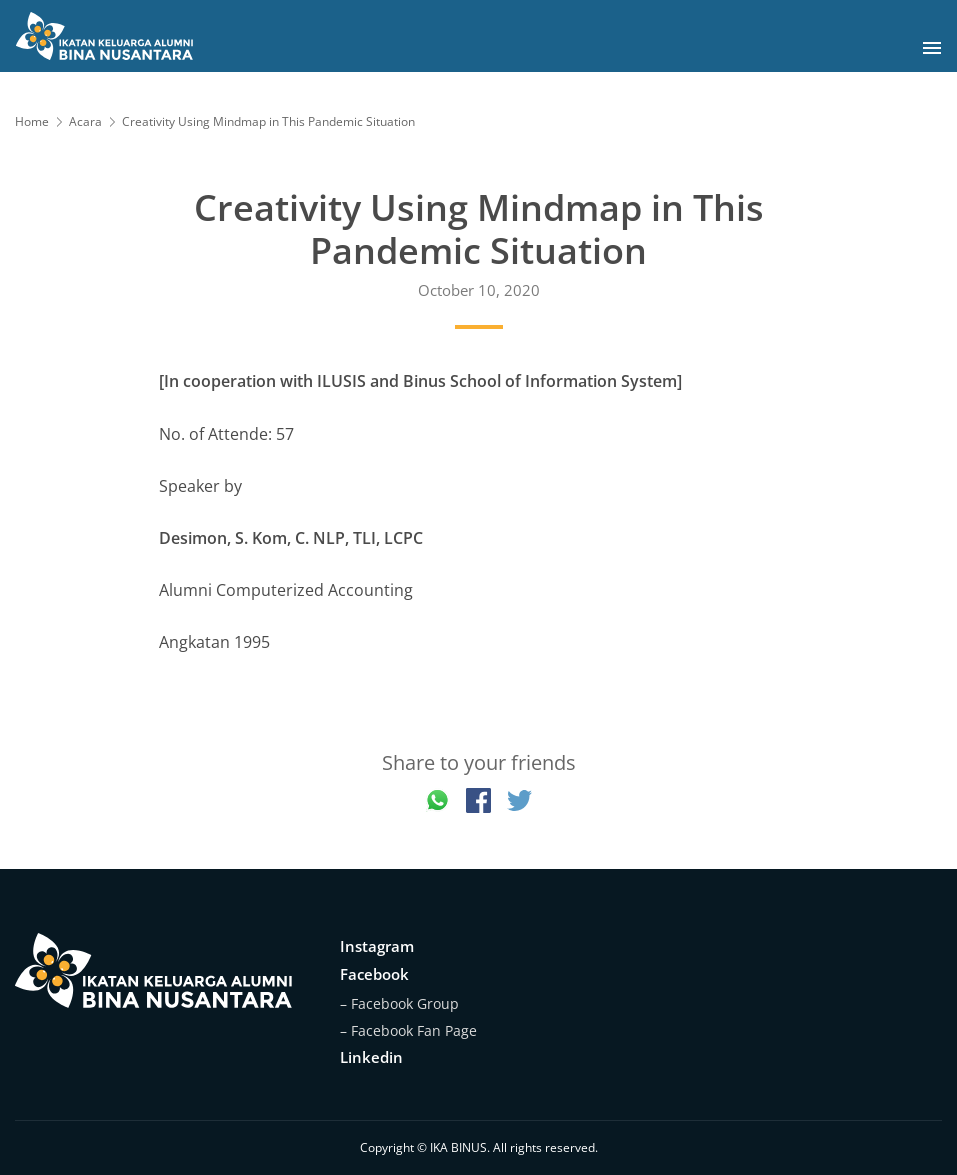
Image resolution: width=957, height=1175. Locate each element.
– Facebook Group (399, 1003)
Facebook (374, 974)
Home (32, 121)
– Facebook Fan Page (408, 1030)
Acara (85, 121)
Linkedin (371, 1057)
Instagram (377, 946)
